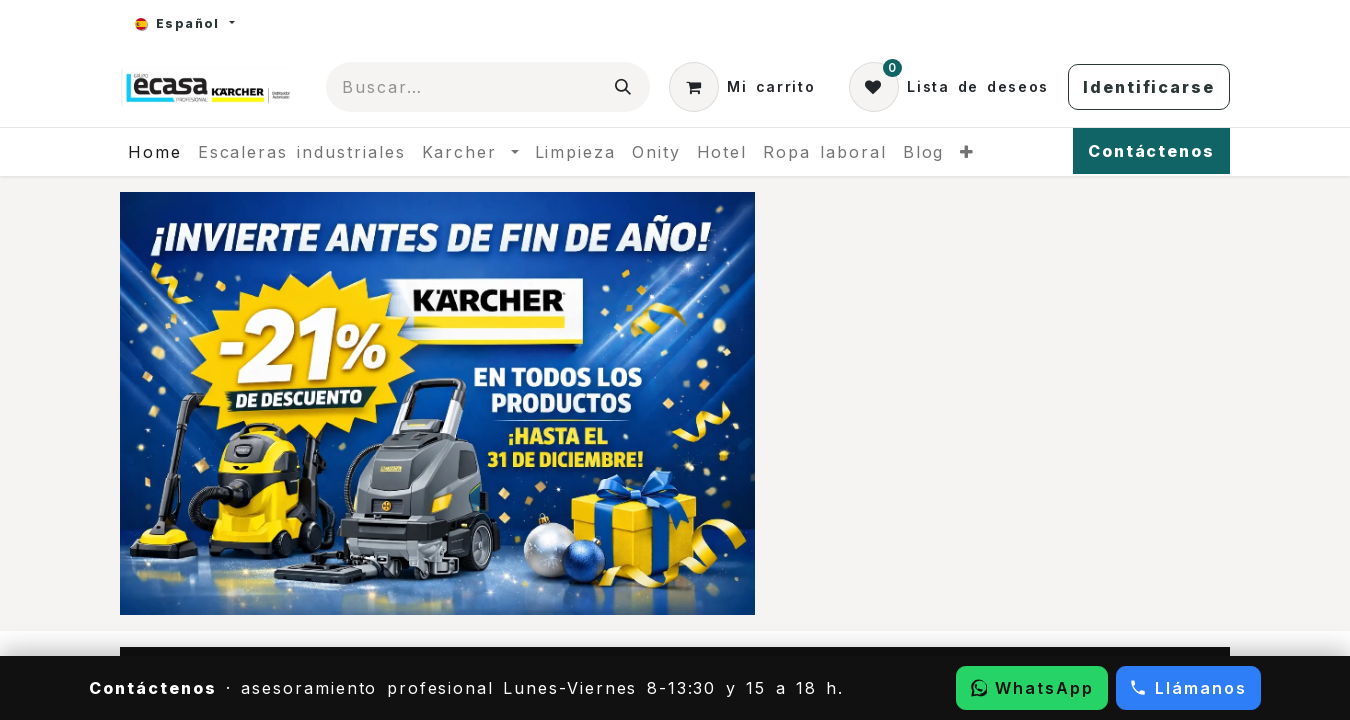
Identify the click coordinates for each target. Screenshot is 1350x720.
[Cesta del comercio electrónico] (742, 87)
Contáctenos (1151, 151)
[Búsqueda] (624, 87)
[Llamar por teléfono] (1188, 688)
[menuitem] (155, 152)
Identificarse (1149, 87)
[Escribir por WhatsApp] (1032, 688)
